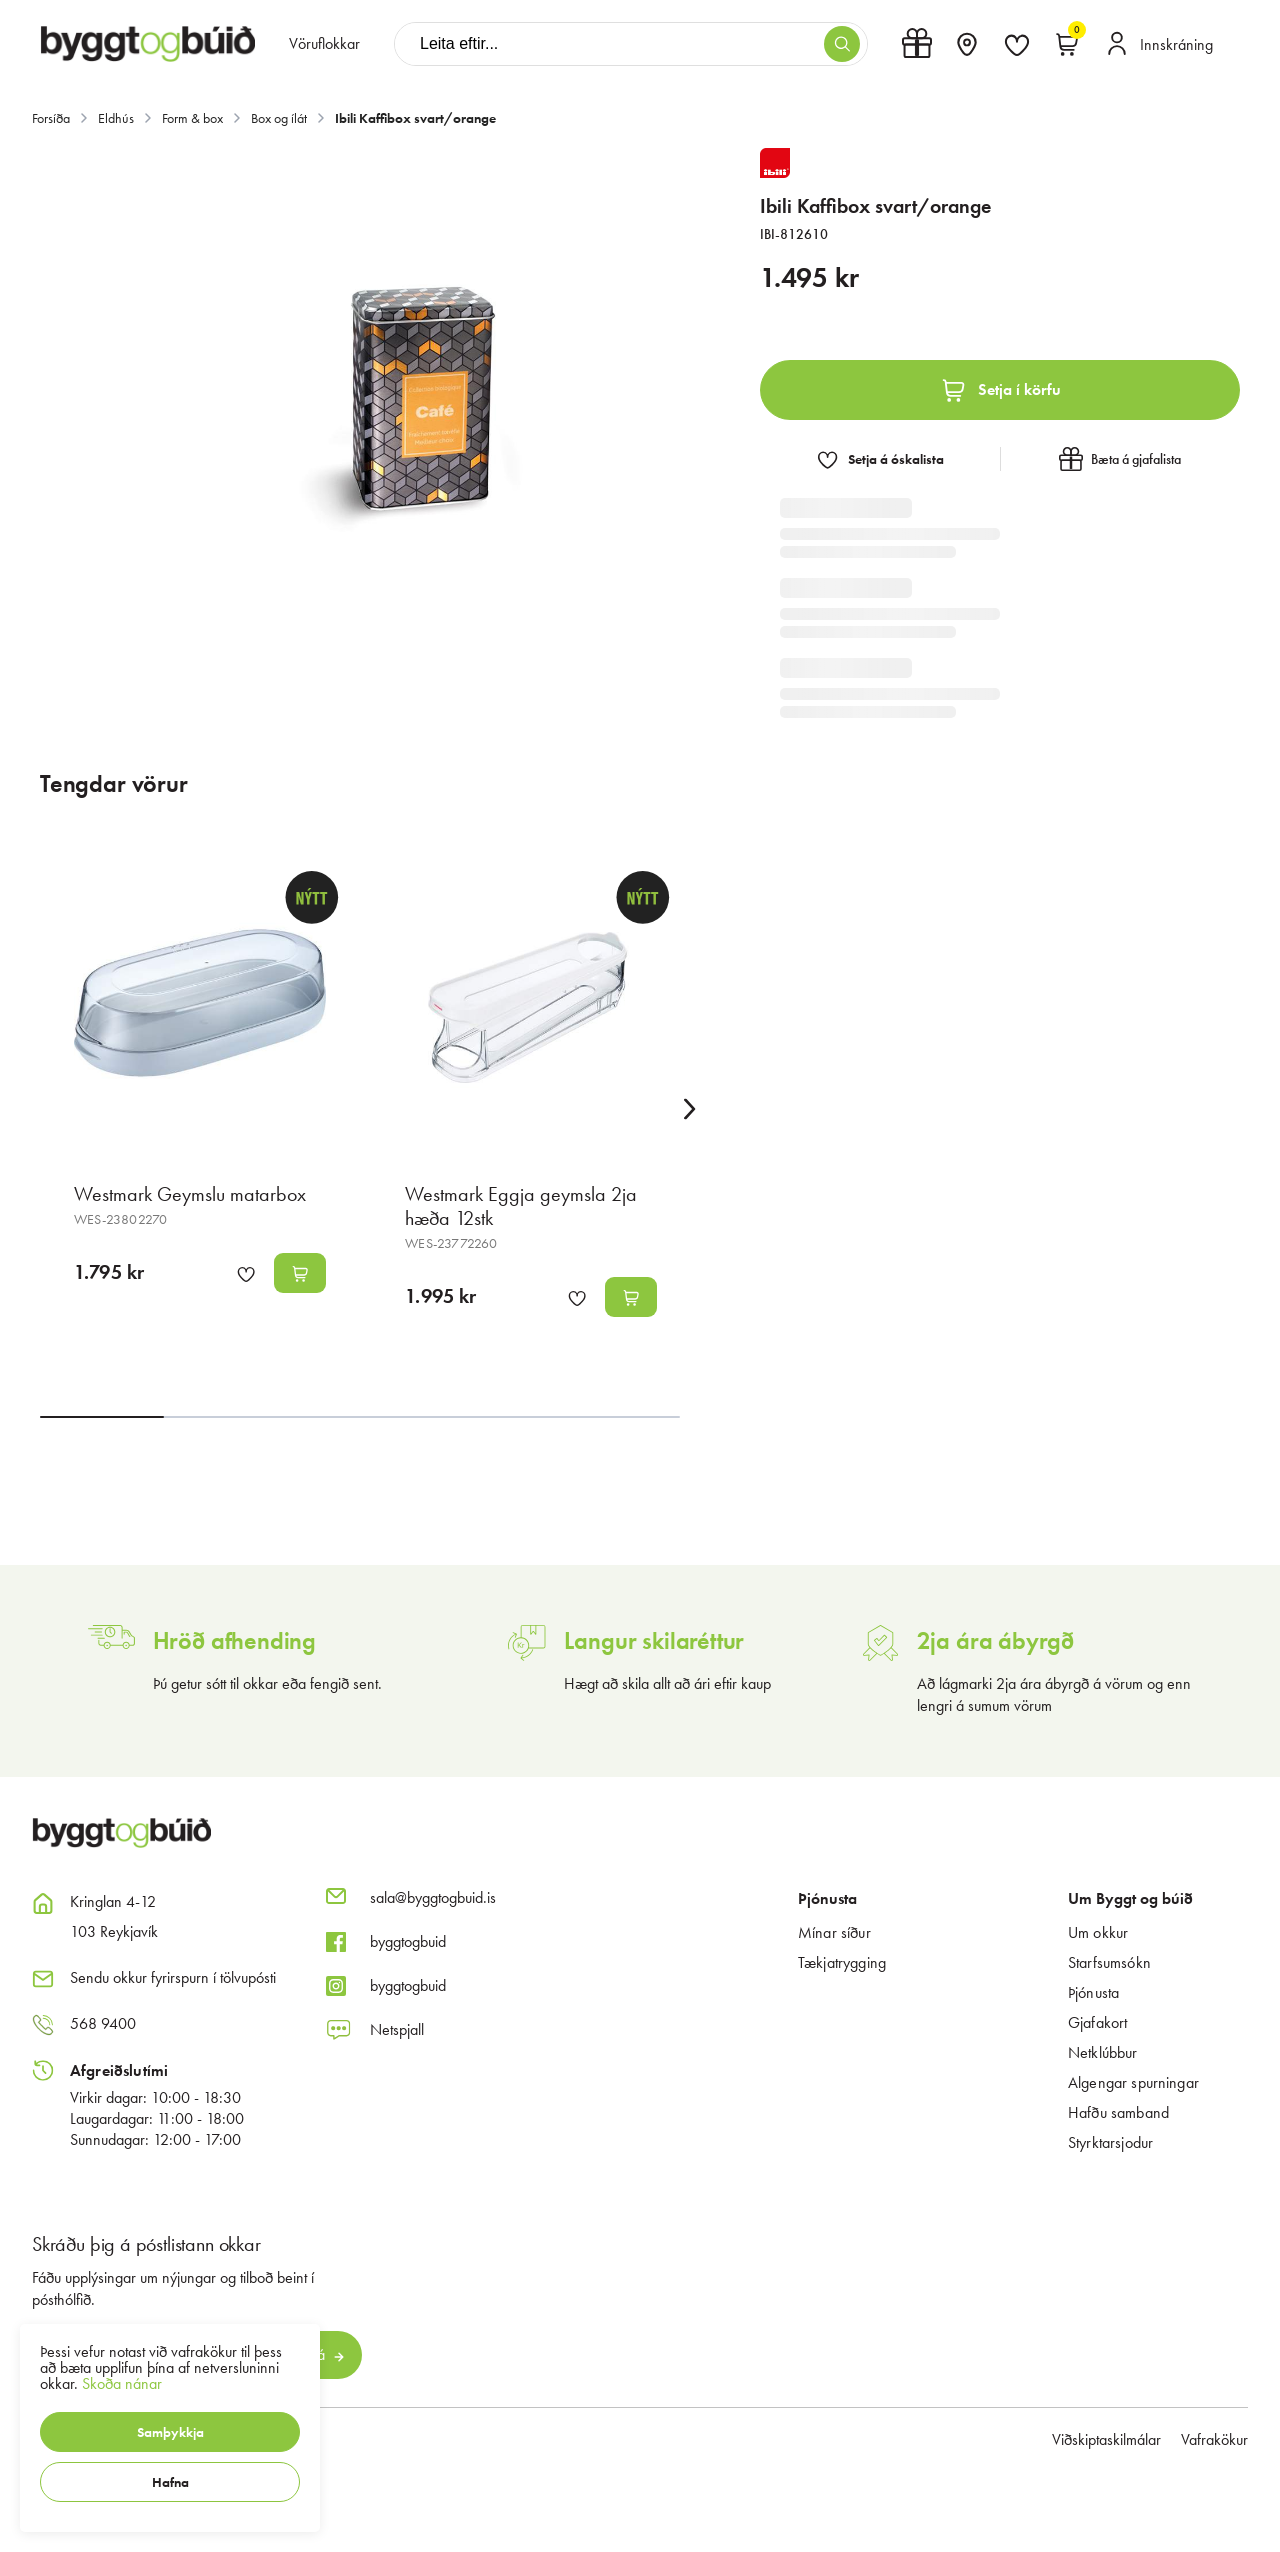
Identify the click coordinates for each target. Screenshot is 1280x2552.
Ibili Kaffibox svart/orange (415, 118)
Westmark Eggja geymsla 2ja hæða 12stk (521, 1206)
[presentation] (324, 44)
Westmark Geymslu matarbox (190, 1194)
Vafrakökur (1214, 2439)
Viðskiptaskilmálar (1106, 2439)
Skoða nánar (122, 2383)
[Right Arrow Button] (690, 1109)
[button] (170, 2432)
